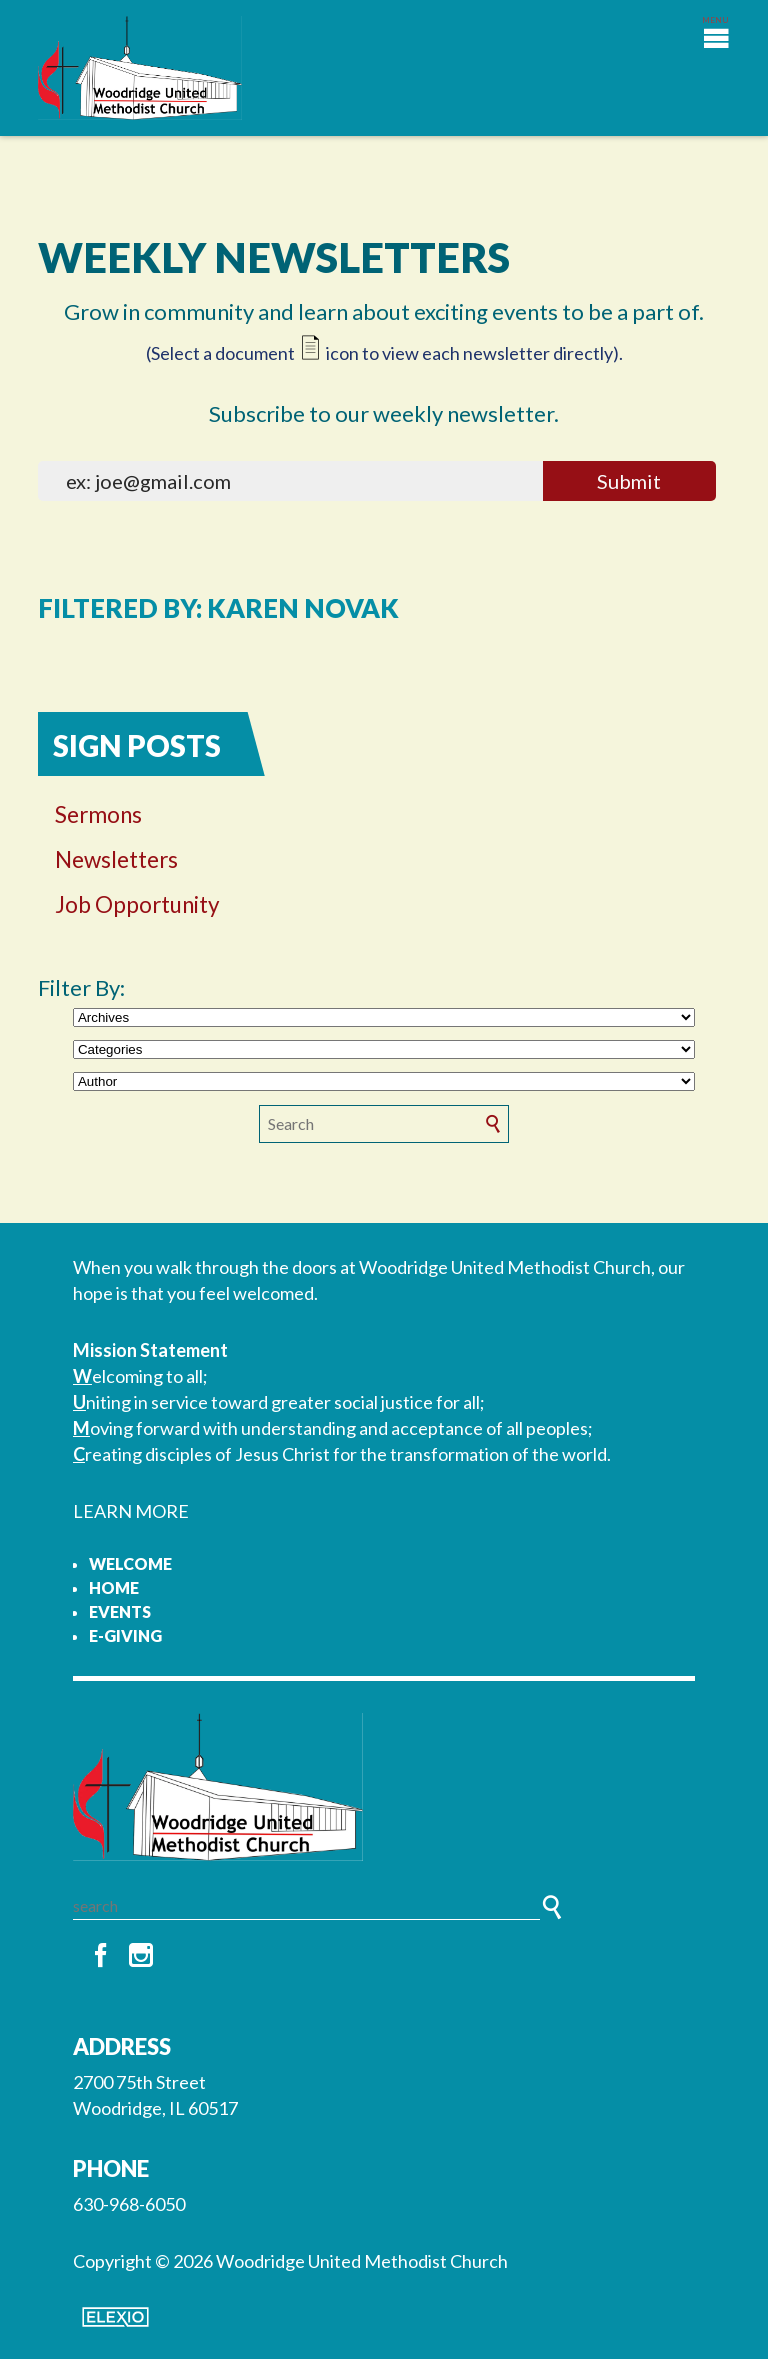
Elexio (115, 2317)
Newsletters (116, 859)
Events (120, 1611)
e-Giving (125, 1635)
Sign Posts (137, 745)
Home (114, 1587)
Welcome (130, 1563)
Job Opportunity (137, 904)
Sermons (98, 814)
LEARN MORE (131, 1511)
